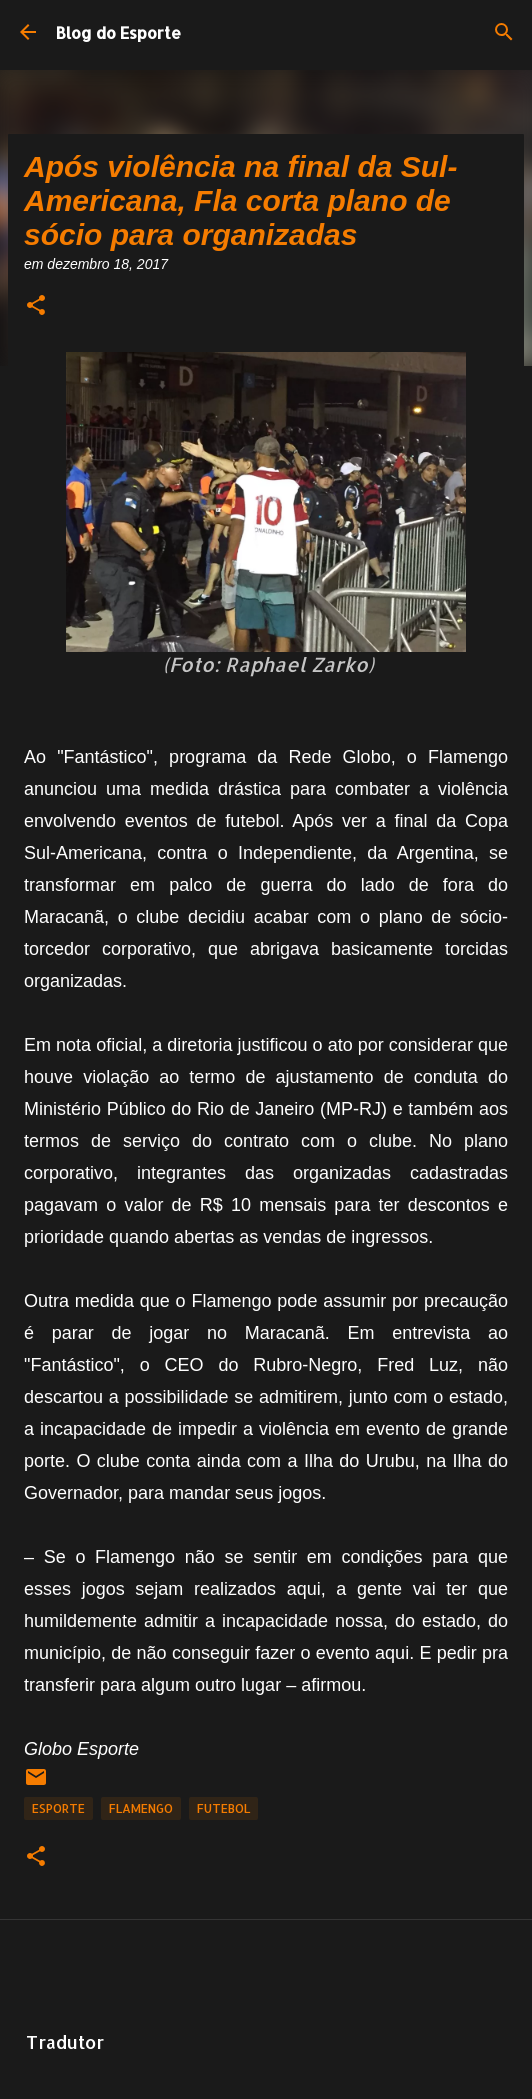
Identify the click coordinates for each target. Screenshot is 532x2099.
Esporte (58, 1808)
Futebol (223, 1808)
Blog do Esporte (118, 32)
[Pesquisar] (504, 32)
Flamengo (141, 1808)
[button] (36, 306)
